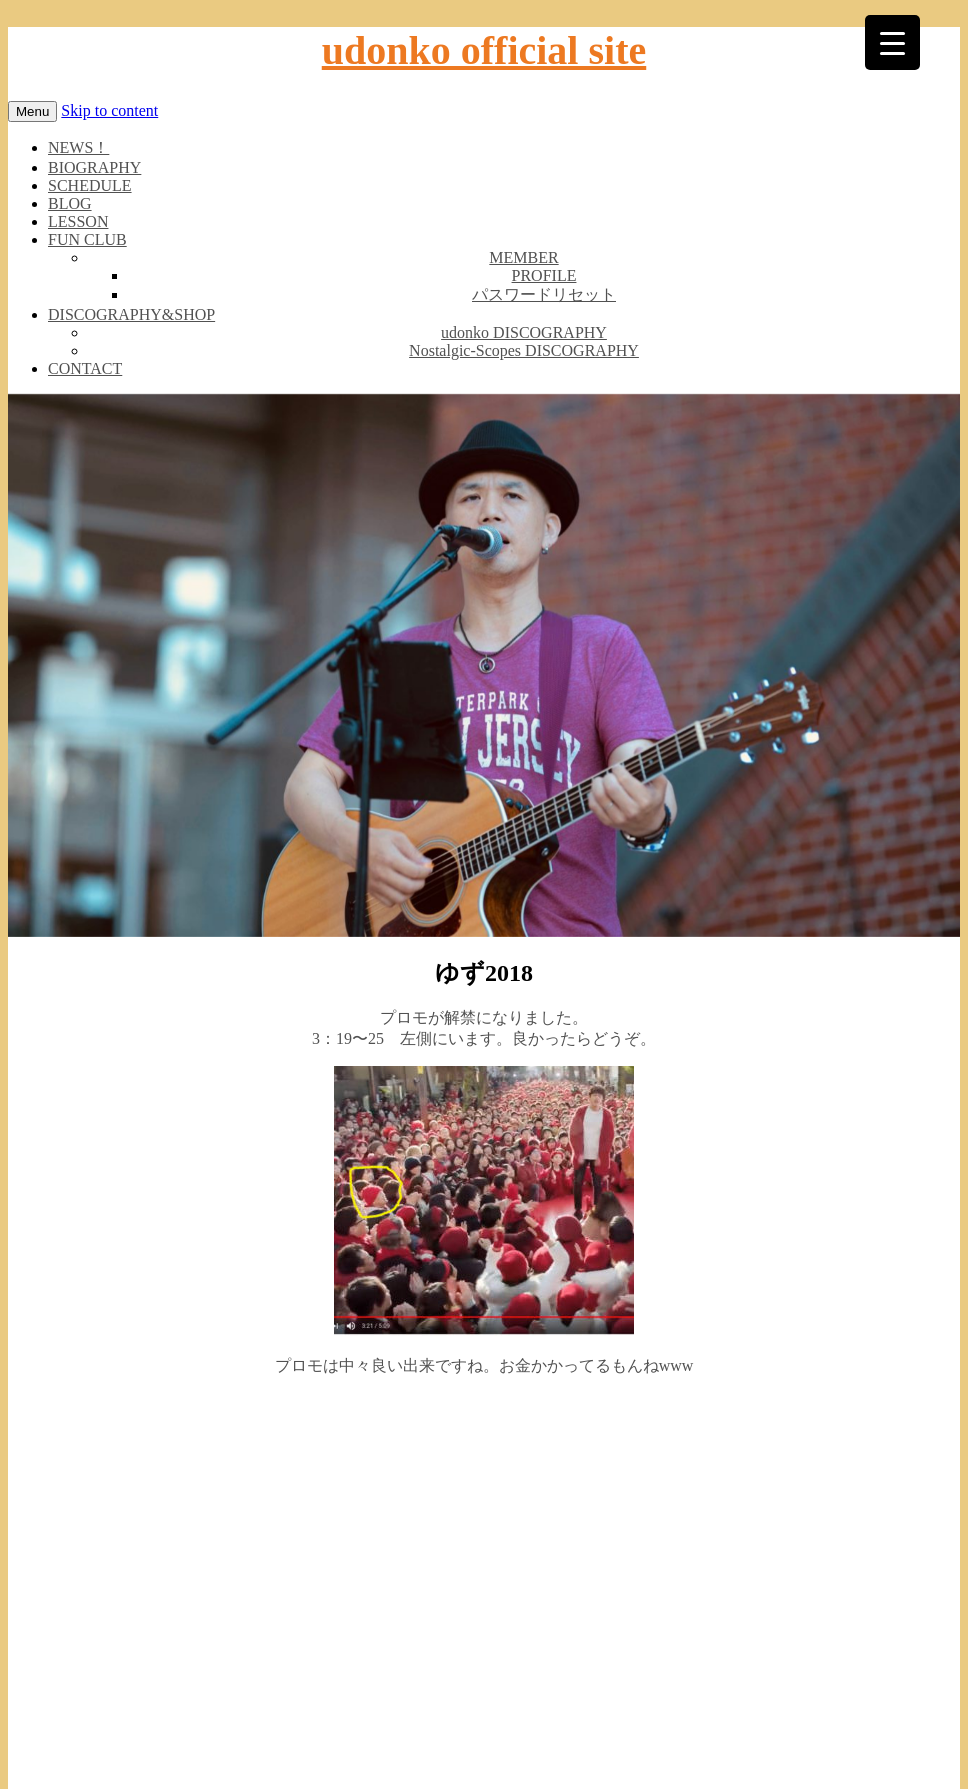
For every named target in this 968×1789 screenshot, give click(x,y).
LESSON (78, 221)
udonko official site (484, 50)
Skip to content (109, 110)
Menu (32, 111)
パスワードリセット (544, 294)
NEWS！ (78, 147)
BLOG (70, 203)
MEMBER (523, 257)
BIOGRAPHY (94, 167)
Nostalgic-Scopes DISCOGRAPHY (524, 350)
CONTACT (85, 368)
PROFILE (544, 275)
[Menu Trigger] (892, 42)
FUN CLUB (87, 239)
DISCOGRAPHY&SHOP (131, 314)
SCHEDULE (90, 185)
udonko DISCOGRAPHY (524, 332)
